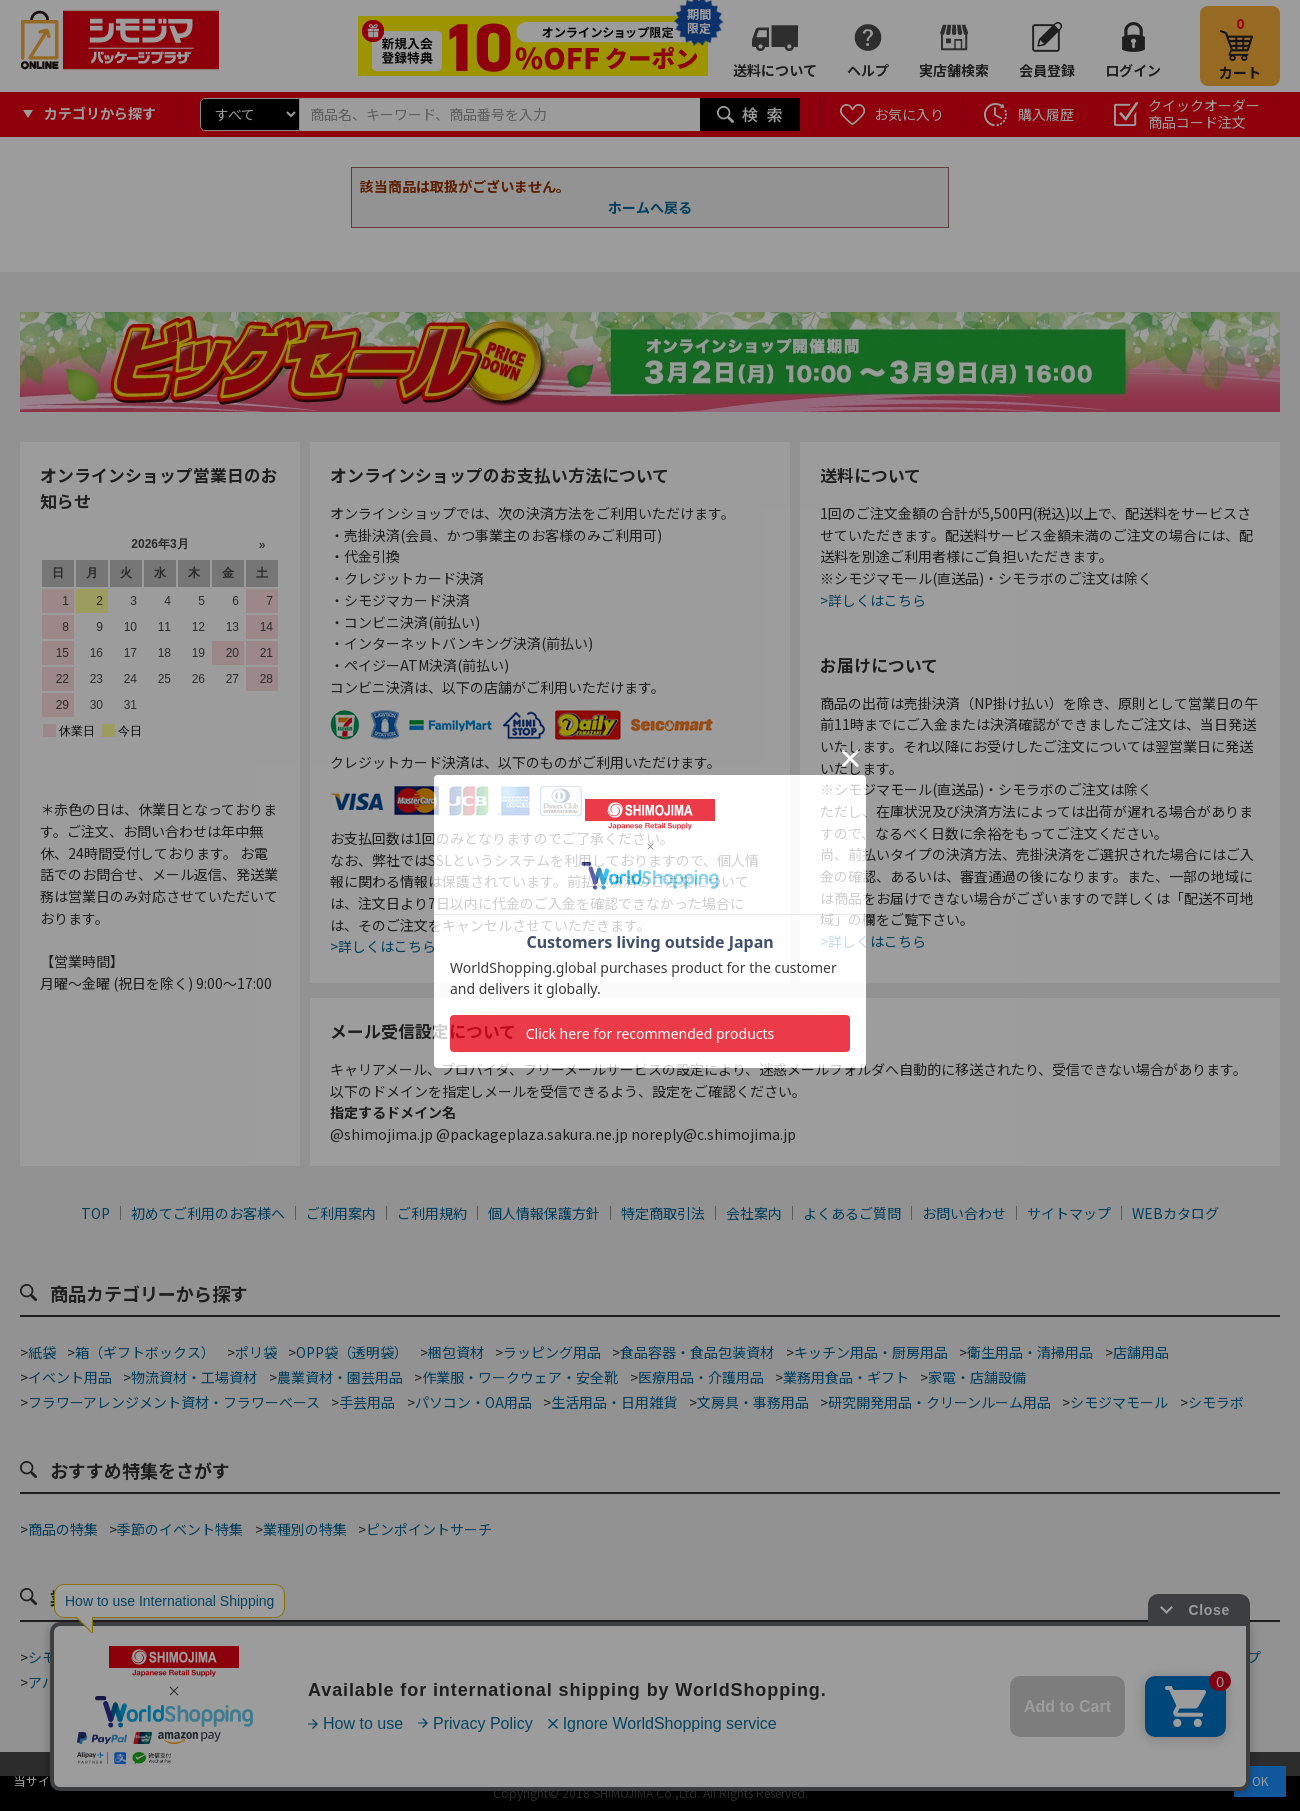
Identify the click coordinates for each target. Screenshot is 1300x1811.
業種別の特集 (305, 1529)
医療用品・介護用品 (701, 1377)
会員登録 (1047, 70)
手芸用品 (367, 1402)
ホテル (644, 1682)
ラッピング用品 (552, 1352)
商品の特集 (63, 1529)
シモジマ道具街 (77, 1657)
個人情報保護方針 (544, 1213)
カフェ (555, 1657)
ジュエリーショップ (540, 1682)
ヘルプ (868, 70)
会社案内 (754, 1213)
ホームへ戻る (650, 207)
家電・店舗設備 (977, 1377)
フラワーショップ (1205, 1657)
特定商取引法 (663, 1213)
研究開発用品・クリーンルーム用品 (939, 1402)
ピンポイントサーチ (429, 1529)
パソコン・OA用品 (473, 1402)
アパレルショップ (84, 1682)
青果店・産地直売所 (222, 1682)
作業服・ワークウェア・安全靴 (520, 1377)
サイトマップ (1069, 1213)
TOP (95, 1213)
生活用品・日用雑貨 (614, 1402)
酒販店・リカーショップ (382, 1682)
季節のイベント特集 (180, 1529)
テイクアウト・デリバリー (229, 1657)
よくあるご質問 (852, 1213)
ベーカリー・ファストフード (424, 1657)
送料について (775, 70)
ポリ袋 (256, 1352)
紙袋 (42, 1352)
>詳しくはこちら (383, 946)
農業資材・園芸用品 (340, 1377)
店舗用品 (1141, 1352)
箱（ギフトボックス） (145, 1352)
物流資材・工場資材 (194, 1377)
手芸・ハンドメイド (1067, 1657)
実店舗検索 (954, 70)
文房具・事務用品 (753, 1402)
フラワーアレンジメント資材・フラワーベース (174, 1402)
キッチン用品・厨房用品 (871, 1352)
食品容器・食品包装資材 (697, 1352)
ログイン (1133, 70)
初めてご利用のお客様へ (208, 1213)
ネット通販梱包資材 (818, 1657)
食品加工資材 (942, 1657)
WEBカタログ (1175, 1213)
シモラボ (1216, 1402)
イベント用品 (70, 1377)
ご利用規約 (432, 1213)
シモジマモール (1119, 1402)
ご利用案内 (341, 1213)
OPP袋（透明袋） (352, 1352)
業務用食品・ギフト (846, 1377)
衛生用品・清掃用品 (1030, 1352)
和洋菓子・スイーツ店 (666, 1657)
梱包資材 (456, 1352)
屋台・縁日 (719, 1682)
